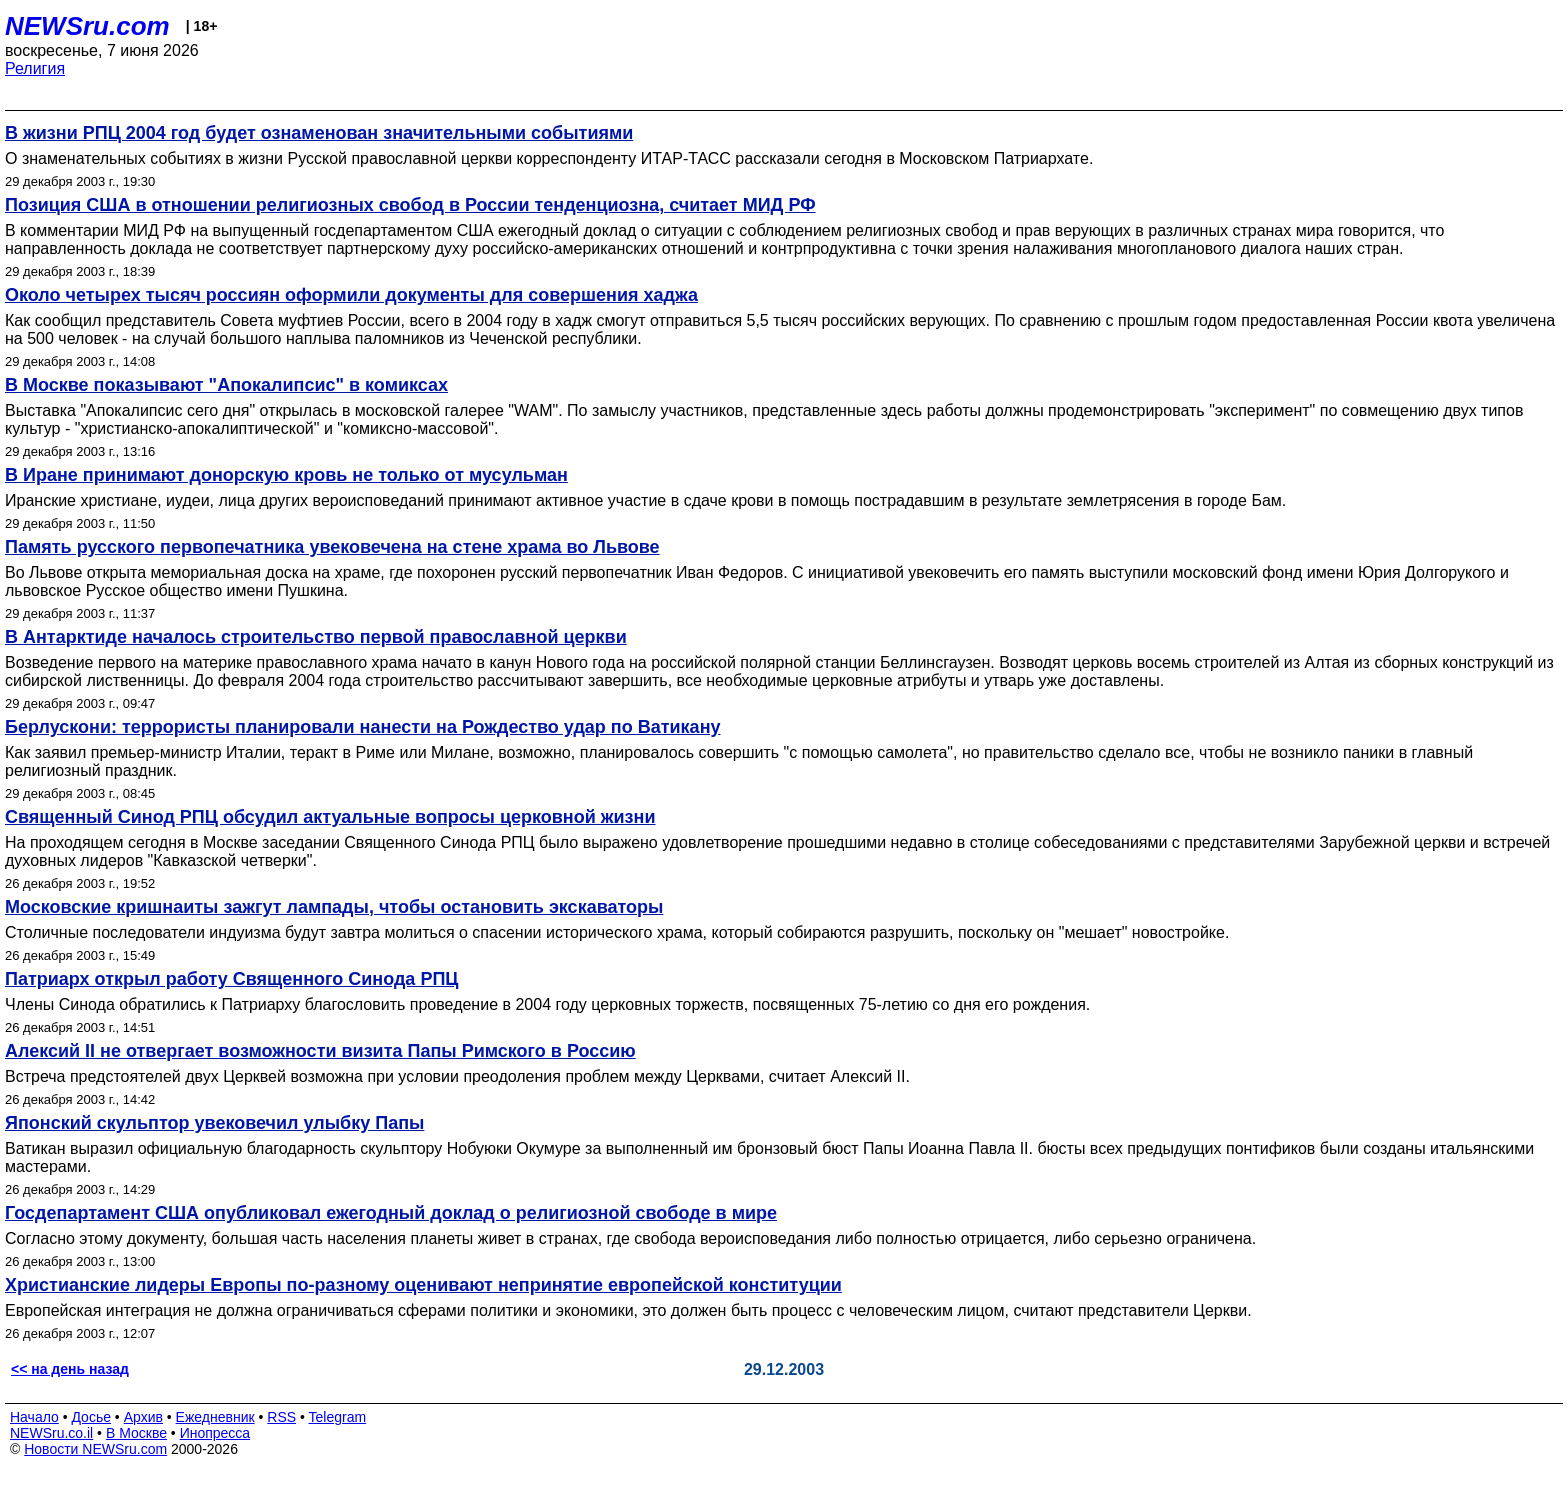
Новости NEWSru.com (95, 1449)
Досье (91, 1417)
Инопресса (215, 1433)
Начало (34, 1417)
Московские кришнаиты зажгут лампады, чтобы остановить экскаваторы (334, 907)
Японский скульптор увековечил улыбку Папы (214, 1123)
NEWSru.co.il (51, 1433)
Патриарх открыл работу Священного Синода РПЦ (231, 979)
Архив (143, 1417)
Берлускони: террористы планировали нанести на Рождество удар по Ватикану (363, 727)
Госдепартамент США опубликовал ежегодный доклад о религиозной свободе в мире (391, 1213)
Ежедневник (215, 1417)
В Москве (136, 1433)
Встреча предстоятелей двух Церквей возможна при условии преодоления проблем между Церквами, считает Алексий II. (457, 1076)
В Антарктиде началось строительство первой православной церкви (316, 637)
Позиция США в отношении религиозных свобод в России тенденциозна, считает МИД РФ (410, 205)
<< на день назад (70, 1369)
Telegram (338, 1417)
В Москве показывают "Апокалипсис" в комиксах (226, 385)
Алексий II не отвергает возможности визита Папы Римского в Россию (320, 1051)
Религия (35, 68)
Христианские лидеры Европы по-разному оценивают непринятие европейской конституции (423, 1285)
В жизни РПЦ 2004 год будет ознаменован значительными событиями (319, 133)
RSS (281, 1417)
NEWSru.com (87, 26)
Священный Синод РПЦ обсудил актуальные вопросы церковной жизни (330, 817)
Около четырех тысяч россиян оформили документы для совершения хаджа (351, 295)
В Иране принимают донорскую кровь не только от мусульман (286, 475)
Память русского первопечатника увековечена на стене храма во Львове (332, 547)
